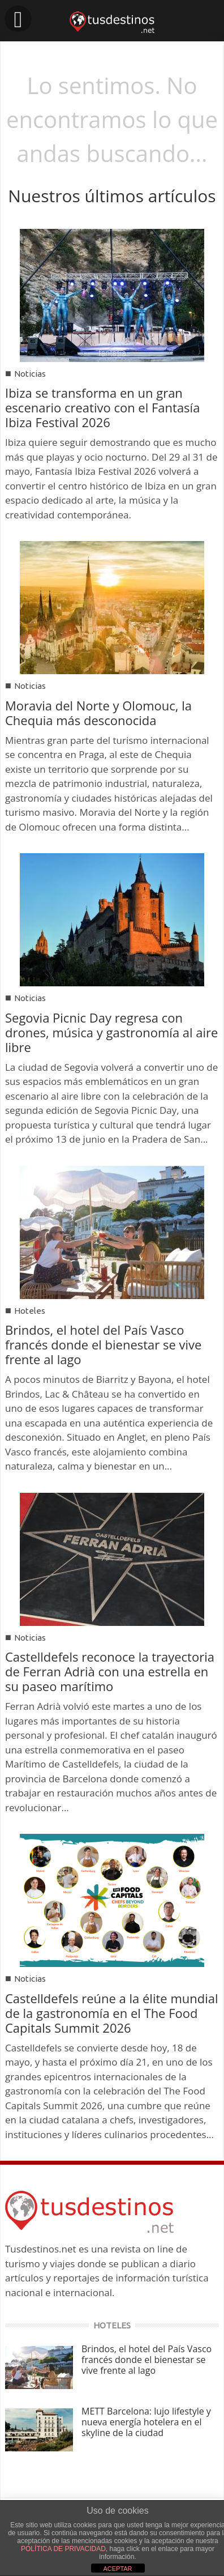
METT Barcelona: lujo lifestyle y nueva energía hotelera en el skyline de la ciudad (146, 2422)
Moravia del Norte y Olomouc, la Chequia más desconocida (98, 713)
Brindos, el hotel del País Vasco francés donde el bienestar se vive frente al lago (103, 1344)
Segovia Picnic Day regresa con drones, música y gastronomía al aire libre (111, 1032)
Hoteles (29, 1310)
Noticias (30, 373)
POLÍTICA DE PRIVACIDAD (63, 2549)
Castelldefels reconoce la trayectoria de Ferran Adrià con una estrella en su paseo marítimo (109, 1671)
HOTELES (112, 2325)
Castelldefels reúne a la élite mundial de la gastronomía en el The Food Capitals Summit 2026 (111, 2013)
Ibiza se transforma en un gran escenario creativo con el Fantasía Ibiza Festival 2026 (102, 407)
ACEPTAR (117, 2568)
